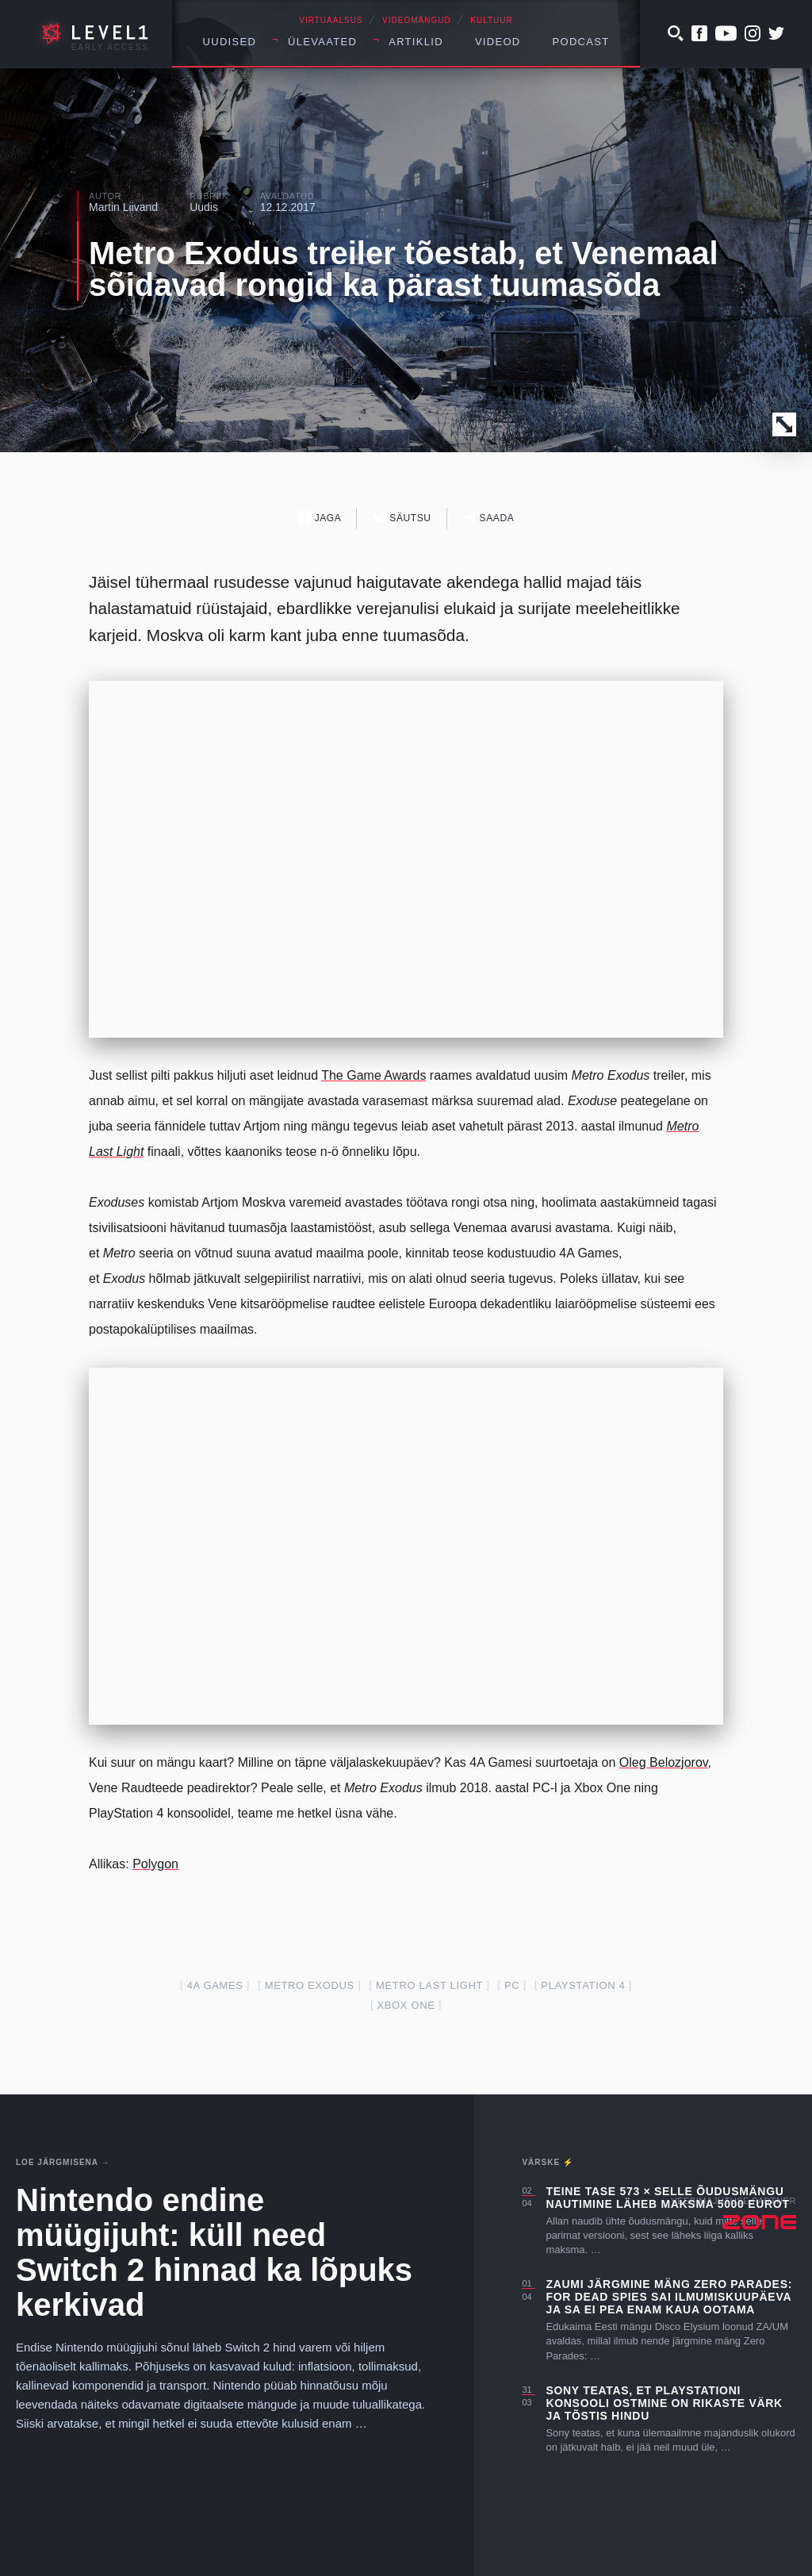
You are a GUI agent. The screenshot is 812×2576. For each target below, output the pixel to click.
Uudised (230, 42)
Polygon (155, 1864)
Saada (489, 517)
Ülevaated (322, 42)
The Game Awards (373, 1075)
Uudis (204, 207)
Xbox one (406, 2005)
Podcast (581, 42)
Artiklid (416, 42)
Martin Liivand (123, 207)
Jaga (320, 517)
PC (511, 1985)
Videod (498, 42)
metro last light (429, 1985)
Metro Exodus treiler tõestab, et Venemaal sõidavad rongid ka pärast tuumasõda (403, 269)
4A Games (215, 1985)
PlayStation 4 (583, 1985)
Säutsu (402, 517)
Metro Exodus (309, 1985)
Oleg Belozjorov (663, 1762)
